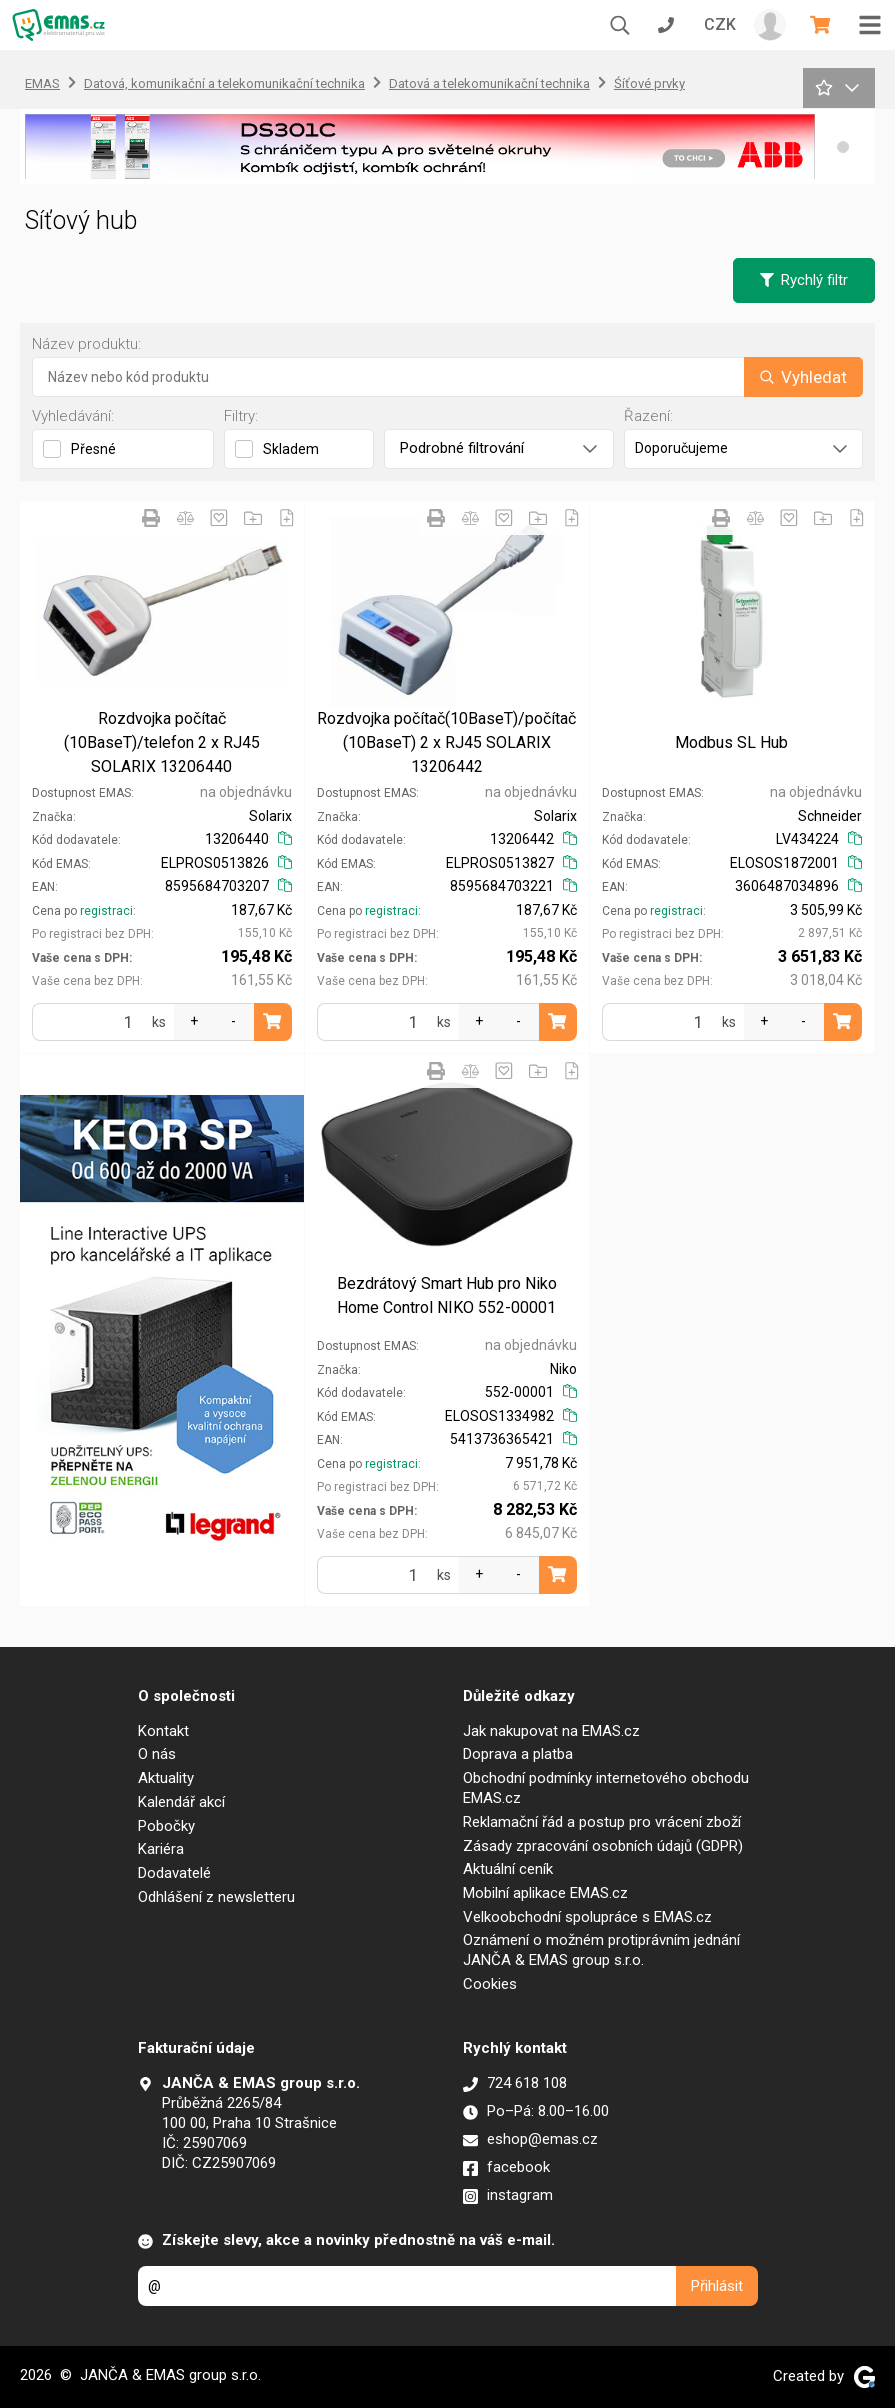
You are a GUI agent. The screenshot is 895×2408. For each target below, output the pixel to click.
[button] (843, 147)
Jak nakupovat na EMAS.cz (551, 1731)
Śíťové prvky (649, 83)
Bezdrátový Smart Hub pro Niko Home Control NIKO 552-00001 (447, 1295)
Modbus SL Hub (731, 742)
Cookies (490, 1984)
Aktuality (166, 1778)
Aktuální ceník (508, 1869)
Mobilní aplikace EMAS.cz (545, 1893)
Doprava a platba (518, 1754)
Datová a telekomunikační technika (489, 83)
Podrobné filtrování (498, 448)
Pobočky (166, 1826)
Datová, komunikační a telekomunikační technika (224, 83)
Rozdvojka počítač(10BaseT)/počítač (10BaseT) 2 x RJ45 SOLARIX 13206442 (446, 742)
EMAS (42, 83)
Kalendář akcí (181, 1802)
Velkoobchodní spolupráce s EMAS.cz (587, 1917)
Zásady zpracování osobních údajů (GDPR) (603, 1846)
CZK (720, 24)
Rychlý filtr (804, 280)
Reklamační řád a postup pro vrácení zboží (602, 1822)
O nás (157, 1754)
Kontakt (163, 1731)
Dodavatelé (174, 1873)
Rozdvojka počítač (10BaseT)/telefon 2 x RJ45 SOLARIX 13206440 (162, 742)
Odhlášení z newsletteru (216, 1897)
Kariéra (161, 1849)
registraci (106, 911)
